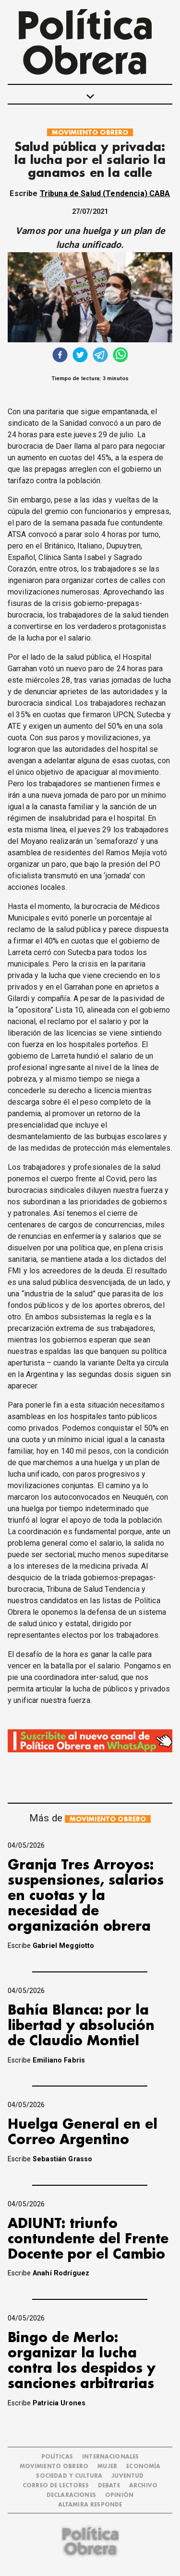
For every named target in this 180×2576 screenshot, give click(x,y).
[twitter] (80, 356)
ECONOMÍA (143, 2466)
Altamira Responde (90, 2504)
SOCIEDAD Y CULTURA (69, 2476)
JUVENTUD (127, 2476)
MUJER (107, 2466)
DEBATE (109, 2485)
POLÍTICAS (57, 2456)
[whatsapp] (120, 356)
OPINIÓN (119, 2495)
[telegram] (100, 356)
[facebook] (60, 356)
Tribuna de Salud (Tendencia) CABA (105, 193)
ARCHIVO (143, 2485)
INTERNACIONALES (110, 2456)
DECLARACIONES (71, 2495)
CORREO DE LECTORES (56, 2485)
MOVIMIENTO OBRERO (90, 132)
